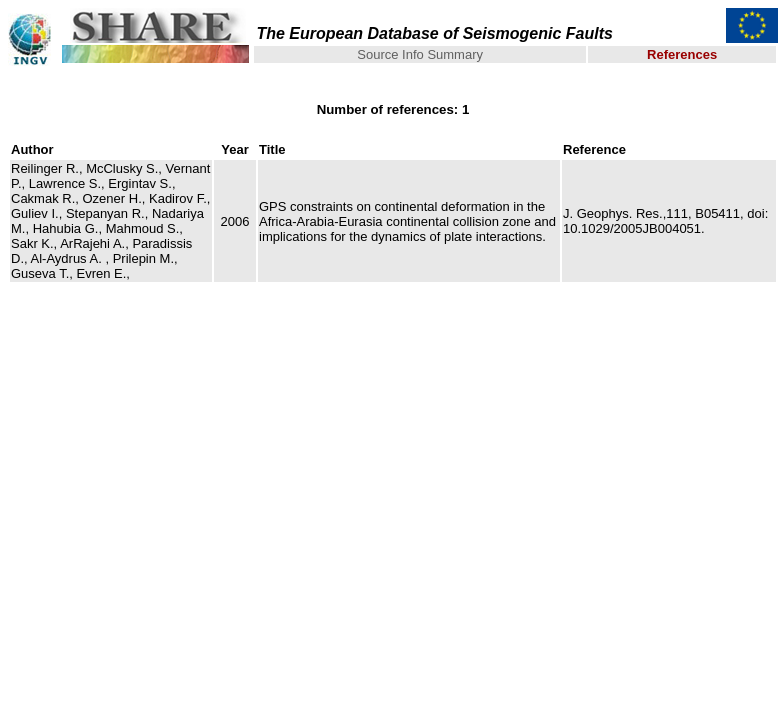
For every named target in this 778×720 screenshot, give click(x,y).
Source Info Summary (420, 54)
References (682, 54)
